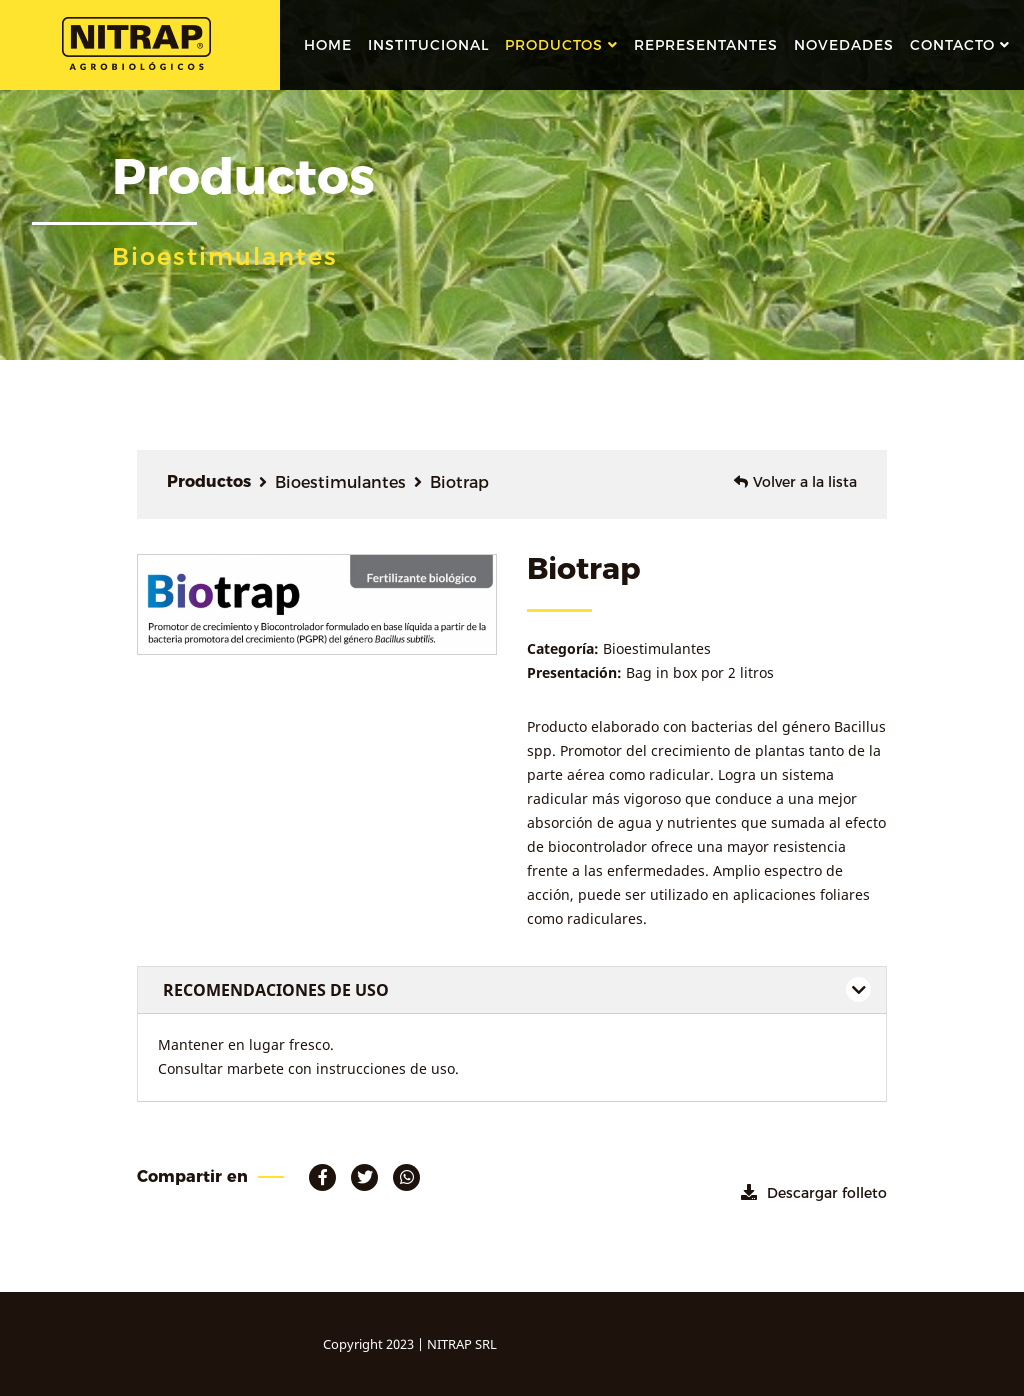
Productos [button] (554, 45)
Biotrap (459, 482)
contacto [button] (952, 45)
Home (328, 45)
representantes (706, 45)
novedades (844, 45)
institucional (428, 45)
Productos (209, 481)
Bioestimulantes (340, 482)
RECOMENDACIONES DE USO (276, 990)
